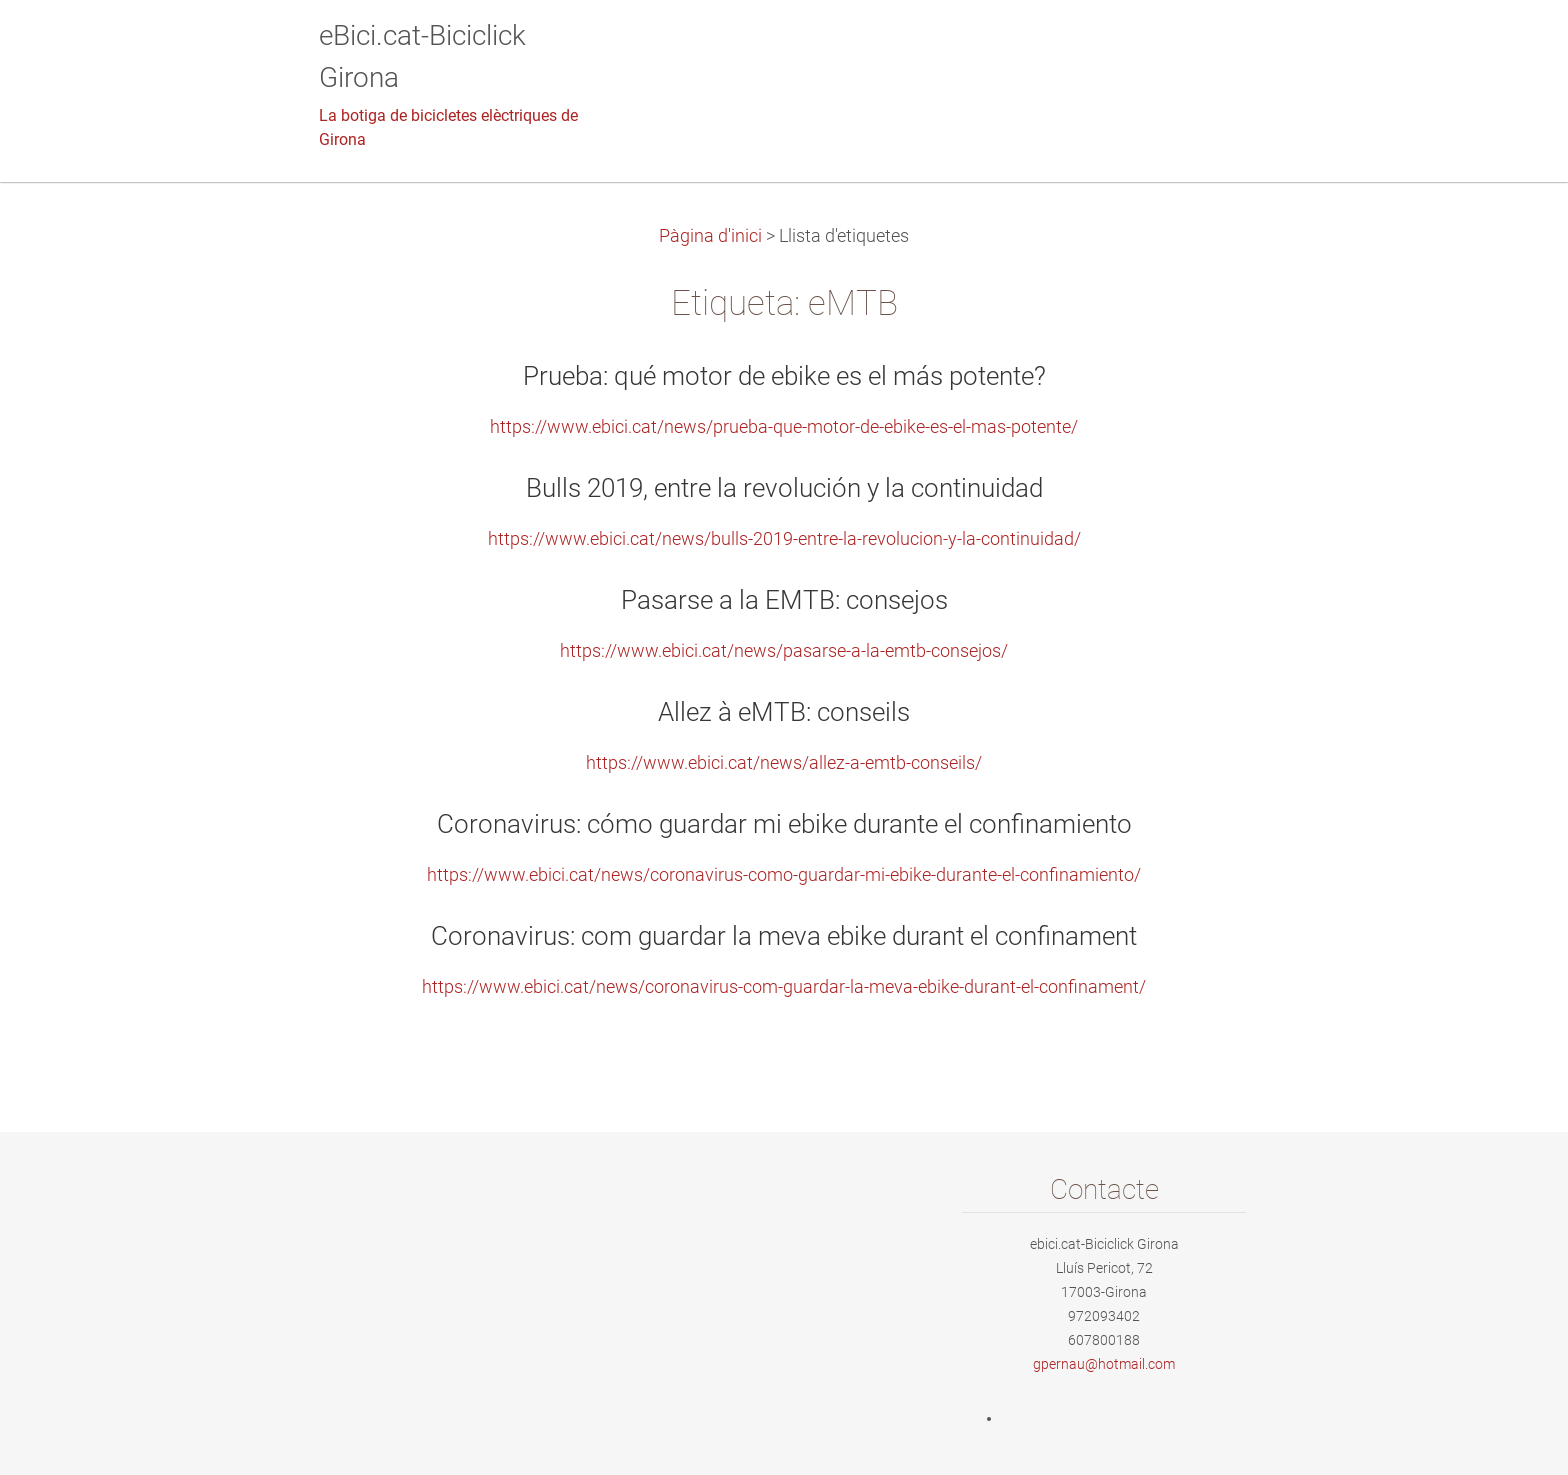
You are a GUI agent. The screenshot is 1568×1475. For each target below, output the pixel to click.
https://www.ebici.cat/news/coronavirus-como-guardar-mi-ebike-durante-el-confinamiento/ (784, 875)
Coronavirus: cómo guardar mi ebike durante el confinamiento (784, 824)
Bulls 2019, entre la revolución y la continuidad (784, 488)
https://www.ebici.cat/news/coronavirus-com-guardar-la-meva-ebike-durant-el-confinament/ (784, 987)
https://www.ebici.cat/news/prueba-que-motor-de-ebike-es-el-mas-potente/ (784, 427)
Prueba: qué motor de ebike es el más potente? (784, 376)
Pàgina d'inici (710, 236)
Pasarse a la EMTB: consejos (784, 600)
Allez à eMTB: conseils (784, 712)
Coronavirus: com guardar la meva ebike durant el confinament (784, 936)
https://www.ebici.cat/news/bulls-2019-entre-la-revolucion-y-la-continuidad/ (784, 539)
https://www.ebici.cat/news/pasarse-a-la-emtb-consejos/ (784, 651)
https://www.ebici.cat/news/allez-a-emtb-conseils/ (784, 763)
